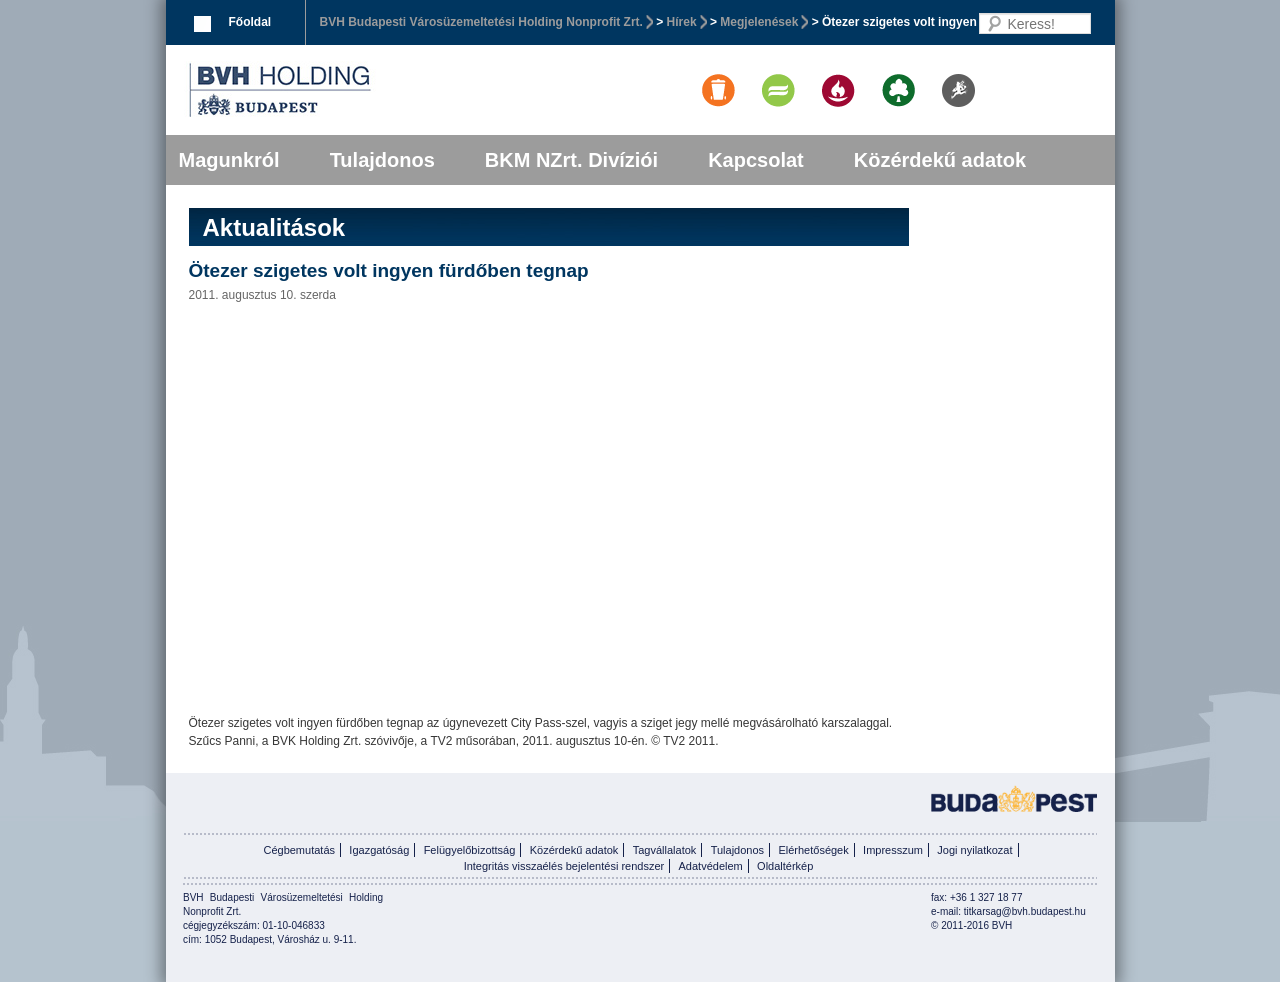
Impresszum (893, 850)
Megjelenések (759, 22)
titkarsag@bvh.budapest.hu (1025, 911)
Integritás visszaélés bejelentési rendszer (564, 866)
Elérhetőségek (813, 850)
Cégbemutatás (299, 850)
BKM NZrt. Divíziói (571, 160)
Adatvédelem (711, 866)
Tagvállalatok (665, 850)
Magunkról (229, 160)
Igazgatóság (379, 850)
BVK (348, 90)
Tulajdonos (382, 160)
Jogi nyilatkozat (974, 850)
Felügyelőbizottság (470, 850)
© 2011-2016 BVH (971, 925)
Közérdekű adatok (940, 160)
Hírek (682, 22)
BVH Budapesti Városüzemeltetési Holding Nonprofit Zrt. (481, 22)
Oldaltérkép (785, 866)
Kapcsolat (756, 160)
